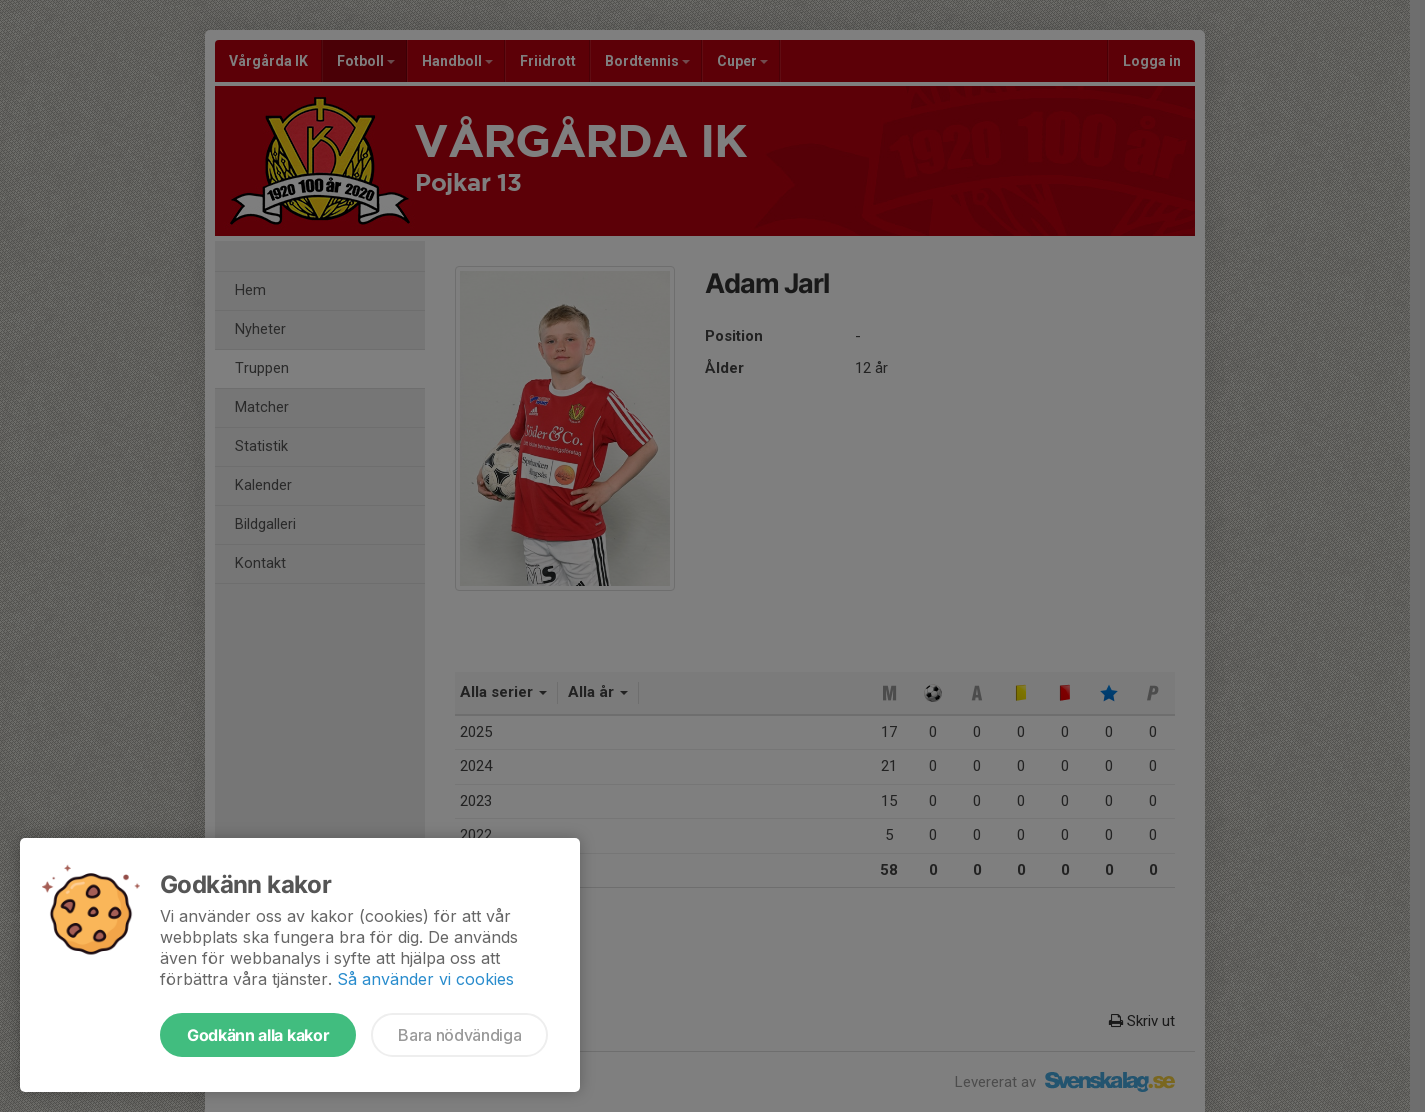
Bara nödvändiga (459, 1035)
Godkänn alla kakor (258, 1035)
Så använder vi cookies (425, 979)
